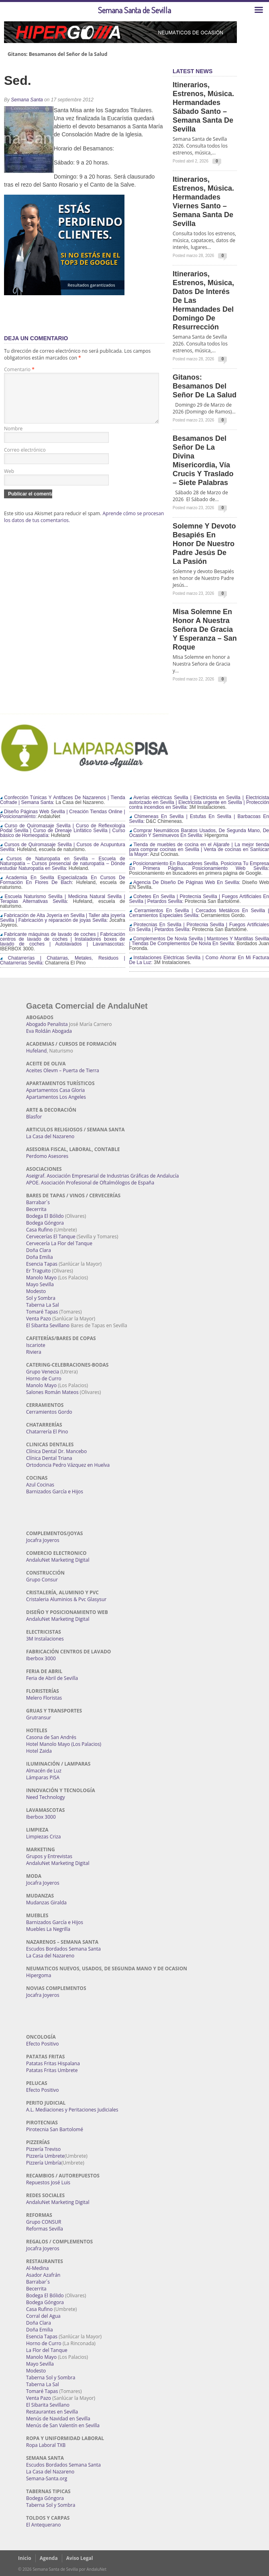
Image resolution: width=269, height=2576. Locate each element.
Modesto (36, 1291)
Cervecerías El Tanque (50, 1236)
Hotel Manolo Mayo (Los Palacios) (63, 1744)
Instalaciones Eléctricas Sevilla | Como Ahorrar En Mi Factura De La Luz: (199, 960)
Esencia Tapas (41, 1263)
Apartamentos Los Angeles (56, 1097)
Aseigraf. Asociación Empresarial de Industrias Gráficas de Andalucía (102, 1175)
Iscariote (35, 1345)
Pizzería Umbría (43, 2162)
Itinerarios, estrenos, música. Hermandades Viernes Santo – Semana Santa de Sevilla (203, 201)
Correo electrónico (25, 459)
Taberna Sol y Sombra (50, 2377)
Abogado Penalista (47, 1024)
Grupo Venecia (42, 1371)
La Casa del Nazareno (50, 1136)
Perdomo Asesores (47, 1156)
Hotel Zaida (39, 1750)
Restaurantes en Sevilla (52, 2411)
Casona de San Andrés (51, 1737)
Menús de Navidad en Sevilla (58, 2418)
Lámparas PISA (42, 1777)
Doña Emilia (39, 1257)
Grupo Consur (42, 1579)
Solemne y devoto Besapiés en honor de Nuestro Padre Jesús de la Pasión (204, 543)
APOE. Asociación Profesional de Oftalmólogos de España (90, 1182)
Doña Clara (38, 1250)
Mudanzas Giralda (46, 1902)
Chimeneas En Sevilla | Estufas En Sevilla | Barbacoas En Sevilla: (199, 819)
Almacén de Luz (43, 1770)
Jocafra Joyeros (42, 1540)
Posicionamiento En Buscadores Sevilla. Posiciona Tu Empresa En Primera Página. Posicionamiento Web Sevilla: (199, 866)
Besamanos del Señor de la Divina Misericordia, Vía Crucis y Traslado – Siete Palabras (203, 460)
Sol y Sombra (40, 1298)
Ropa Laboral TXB (45, 2445)
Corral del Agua (43, 2316)
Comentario (19, 369)
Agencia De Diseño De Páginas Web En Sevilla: (184, 882)
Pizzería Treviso (43, 2149)
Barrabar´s (38, 1202)
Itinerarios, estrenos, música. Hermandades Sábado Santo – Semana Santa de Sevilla (203, 107)
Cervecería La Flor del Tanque (59, 1243)
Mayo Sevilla (40, 1284)
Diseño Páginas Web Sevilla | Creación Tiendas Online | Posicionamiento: (62, 814)
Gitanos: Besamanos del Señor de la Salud (57, 54)
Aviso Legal (79, 2558)
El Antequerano (43, 2524)
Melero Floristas (44, 1697)
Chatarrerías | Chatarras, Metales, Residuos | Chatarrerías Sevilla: (62, 960)
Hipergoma (38, 1975)
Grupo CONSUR (43, 2221)
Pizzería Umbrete (45, 2155)
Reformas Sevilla (44, 2228)
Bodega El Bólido (45, 1216)
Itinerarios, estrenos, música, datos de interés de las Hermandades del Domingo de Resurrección (203, 300)
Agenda (49, 2558)
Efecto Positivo (42, 2043)
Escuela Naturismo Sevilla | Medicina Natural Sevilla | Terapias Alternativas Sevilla (62, 899)
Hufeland (36, 1050)
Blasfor (34, 1116)
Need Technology (45, 1797)
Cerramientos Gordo (49, 1411)
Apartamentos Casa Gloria (55, 1090)
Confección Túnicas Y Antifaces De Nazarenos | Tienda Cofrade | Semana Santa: (62, 800)
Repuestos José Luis (48, 2182)
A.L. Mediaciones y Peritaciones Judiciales (72, 2109)
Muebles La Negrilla (48, 1929)
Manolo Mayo (41, 1277)
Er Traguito (38, 1270)
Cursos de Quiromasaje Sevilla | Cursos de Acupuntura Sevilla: (62, 847)
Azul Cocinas (40, 1484)
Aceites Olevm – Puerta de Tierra (62, 1070)
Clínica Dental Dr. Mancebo (56, 1451)
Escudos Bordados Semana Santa (63, 1948)
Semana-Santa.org (46, 2478)
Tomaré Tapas (42, 1311)
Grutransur (38, 1717)
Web (9, 480)
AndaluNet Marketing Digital (57, 1559)
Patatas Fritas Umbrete (51, 2070)
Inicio (24, 2558)
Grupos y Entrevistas (49, 1856)
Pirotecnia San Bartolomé (54, 2129)
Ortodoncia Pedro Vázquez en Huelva (68, 1465)
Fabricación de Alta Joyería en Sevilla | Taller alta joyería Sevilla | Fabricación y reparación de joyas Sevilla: (62, 918)
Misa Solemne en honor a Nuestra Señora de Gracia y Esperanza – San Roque (205, 629)
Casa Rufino (39, 1229)
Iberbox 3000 (41, 1658)
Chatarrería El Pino (47, 1431)
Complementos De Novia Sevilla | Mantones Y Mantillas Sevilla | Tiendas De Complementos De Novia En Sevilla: (199, 941)
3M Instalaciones (45, 1638)
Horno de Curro (43, 1378)
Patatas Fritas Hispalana (53, 2063)
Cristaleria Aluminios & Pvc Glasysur (66, 1599)
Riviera (33, 1352)
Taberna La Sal (42, 1304)
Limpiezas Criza (43, 1836)
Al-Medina (37, 2268)
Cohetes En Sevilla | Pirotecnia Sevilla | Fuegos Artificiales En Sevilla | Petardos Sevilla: (199, 899)
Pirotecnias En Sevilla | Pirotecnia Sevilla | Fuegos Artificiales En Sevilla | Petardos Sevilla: (199, 927)
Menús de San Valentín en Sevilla (63, 2425)
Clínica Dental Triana (49, 1458)
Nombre (13, 438)
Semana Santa (27, 100)
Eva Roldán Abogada (49, 1031)
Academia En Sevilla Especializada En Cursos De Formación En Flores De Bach (62, 880)
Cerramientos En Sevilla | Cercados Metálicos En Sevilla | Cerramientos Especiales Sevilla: (199, 913)
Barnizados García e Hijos (54, 1491)
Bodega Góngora (45, 1222)
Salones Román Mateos (52, 1392)
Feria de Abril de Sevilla (52, 1678)
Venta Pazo (38, 1318)
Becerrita (36, 1209)
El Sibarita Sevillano (47, 1325)
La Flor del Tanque (46, 2350)
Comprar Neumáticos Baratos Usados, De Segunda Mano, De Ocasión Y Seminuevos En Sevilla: (199, 833)
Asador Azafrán (43, 2275)
